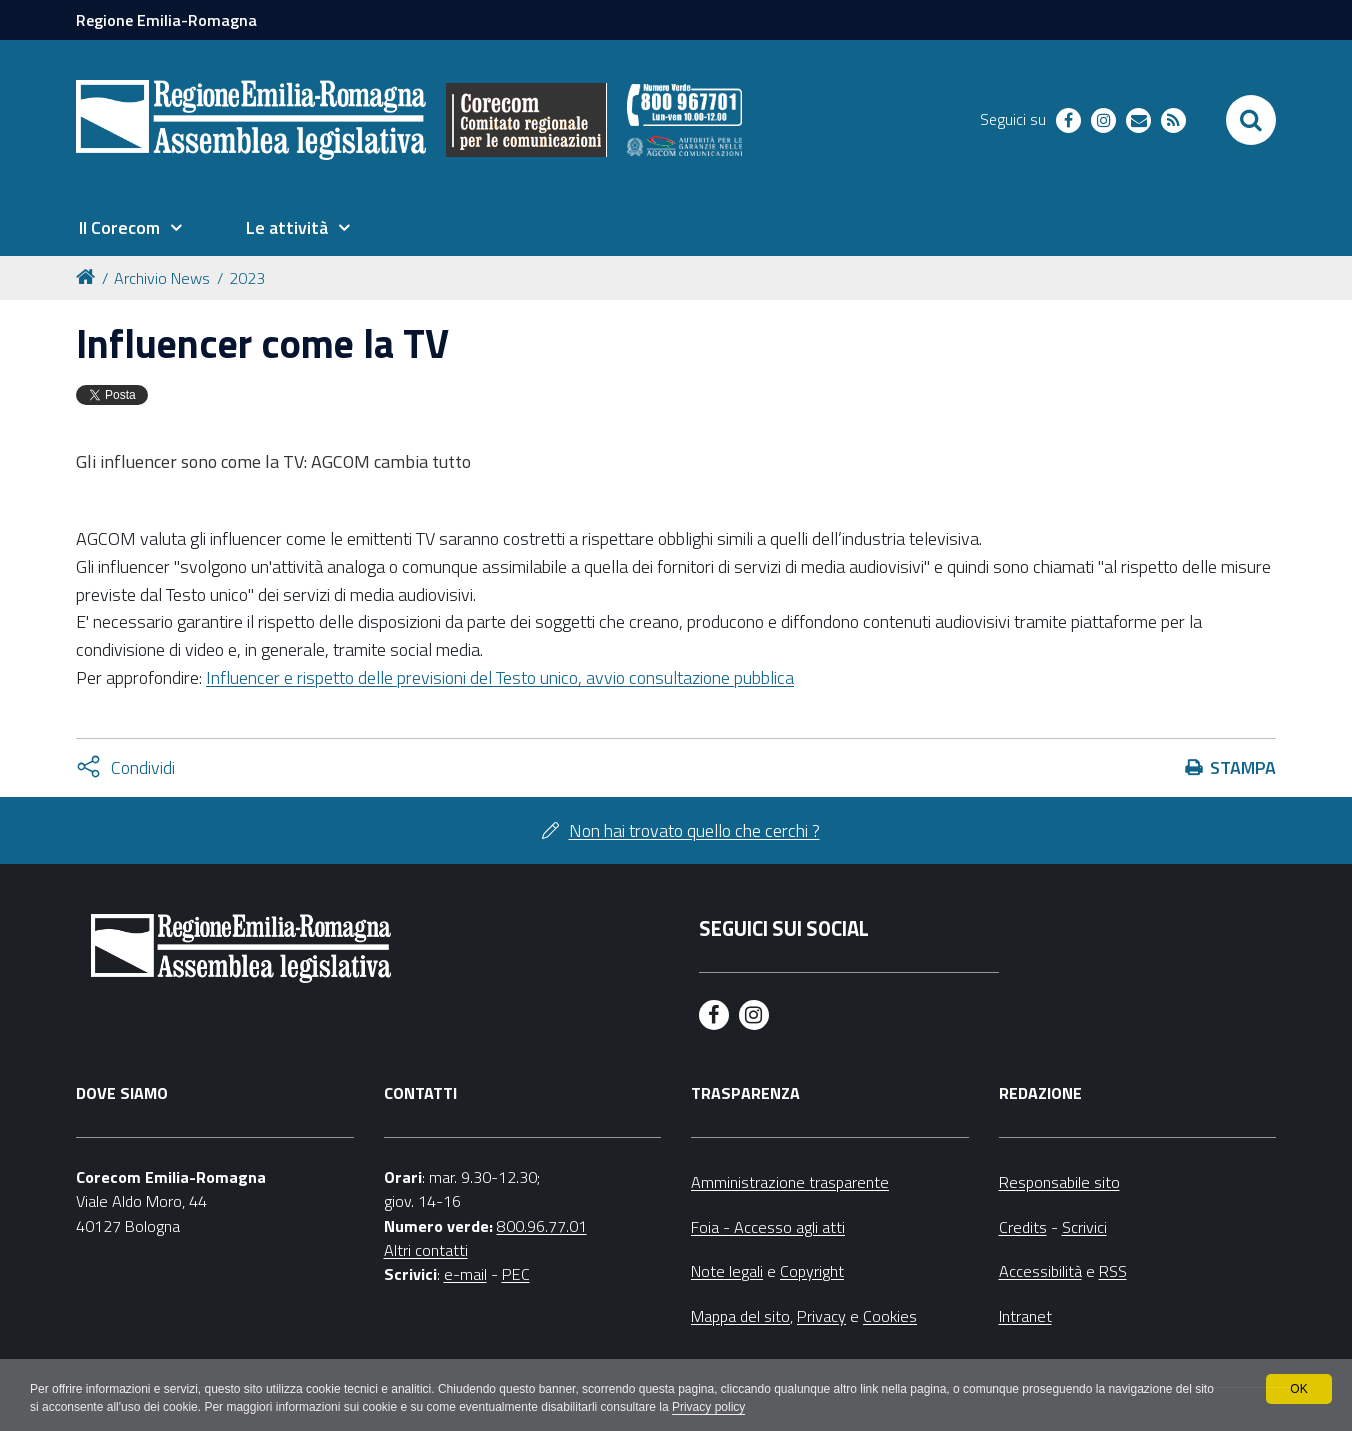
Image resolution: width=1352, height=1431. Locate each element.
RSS (1113, 1271)
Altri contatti (426, 1250)
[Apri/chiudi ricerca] (1251, 120)
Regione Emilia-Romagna (166, 20)
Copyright (812, 1271)
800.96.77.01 (542, 1226)
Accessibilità (1040, 1271)
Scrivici (1084, 1227)
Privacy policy (708, 1407)
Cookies (890, 1316)
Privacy (821, 1316)
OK (1298, 1389)
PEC (516, 1274)
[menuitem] (130, 228)
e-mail (465, 1274)
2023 (247, 278)
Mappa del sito (740, 1316)
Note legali (727, 1271)
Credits (1023, 1227)
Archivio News (162, 278)
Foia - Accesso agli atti (768, 1227)
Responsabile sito (1059, 1182)
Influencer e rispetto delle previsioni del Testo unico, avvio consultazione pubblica (500, 677)
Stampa (1243, 767)
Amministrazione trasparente (790, 1182)
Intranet (1025, 1316)
